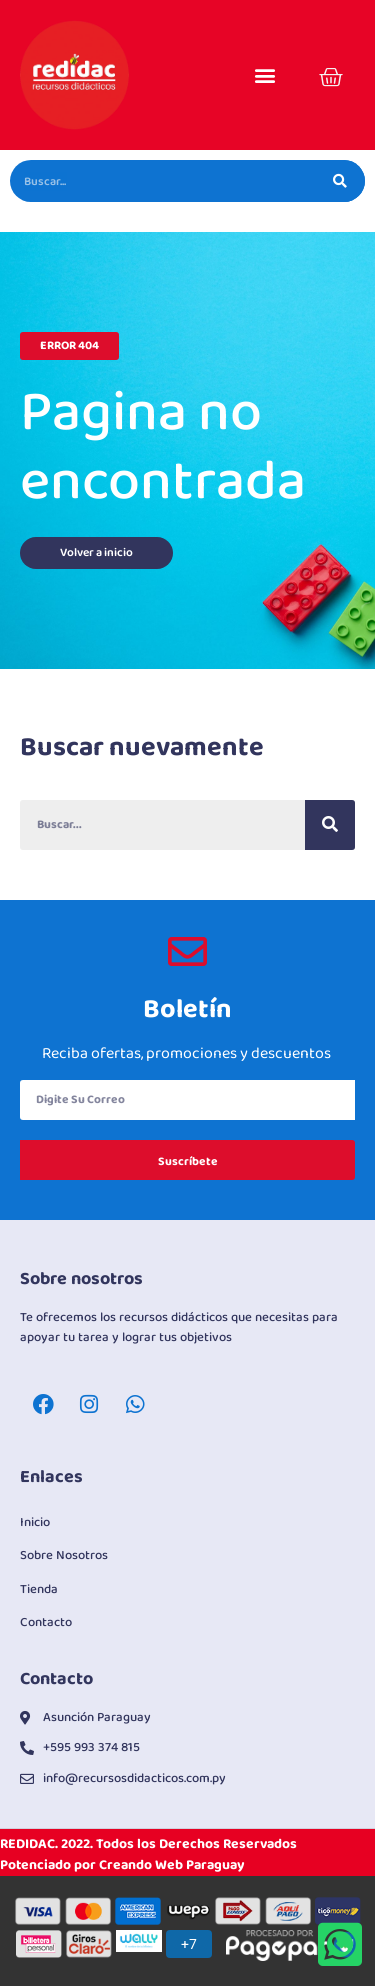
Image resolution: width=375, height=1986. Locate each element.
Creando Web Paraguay (172, 1865)
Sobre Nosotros (64, 1555)
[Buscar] (340, 181)
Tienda (39, 1589)
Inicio (35, 1522)
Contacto (46, 1622)
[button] (264, 75)
